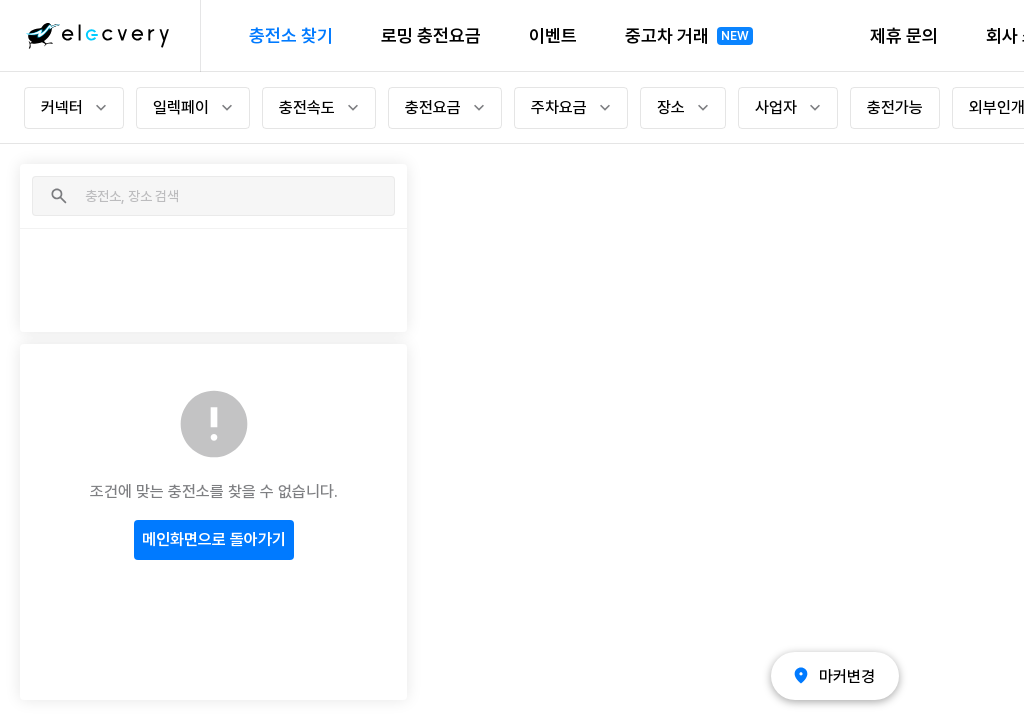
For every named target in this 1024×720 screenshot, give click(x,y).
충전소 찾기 (291, 35)
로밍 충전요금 (431, 35)
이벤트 (553, 35)
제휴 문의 (904, 35)
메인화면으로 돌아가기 (214, 539)
